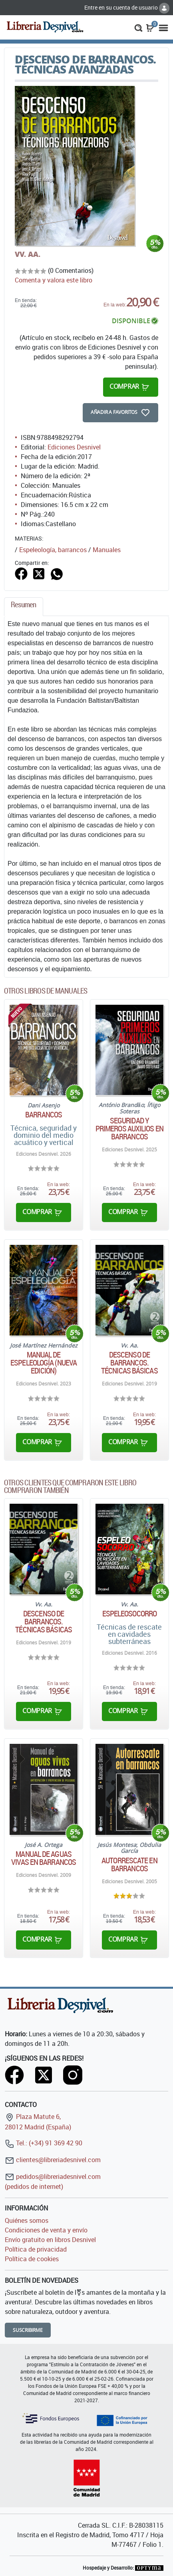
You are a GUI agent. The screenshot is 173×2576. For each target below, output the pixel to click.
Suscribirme (28, 2330)
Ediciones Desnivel (74, 447)
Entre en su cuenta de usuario (126, 7)
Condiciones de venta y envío (46, 2230)
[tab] (23, 606)
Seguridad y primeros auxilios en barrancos (129, 1129)
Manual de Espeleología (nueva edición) (43, 1363)
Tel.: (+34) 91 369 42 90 (43, 2143)
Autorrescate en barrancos (129, 1864)
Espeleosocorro (129, 1614)
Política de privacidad (36, 2249)
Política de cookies (32, 2258)
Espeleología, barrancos (53, 549)
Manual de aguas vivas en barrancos (43, 1858)
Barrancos (43, 1115)
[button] (138, 27)
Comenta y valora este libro (53, 280)
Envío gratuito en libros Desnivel (50, 2239)
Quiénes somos (26, 2220)
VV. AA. (27, 254)
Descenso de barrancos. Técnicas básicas (129, 1363)
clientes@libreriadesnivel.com (53, 2159)
